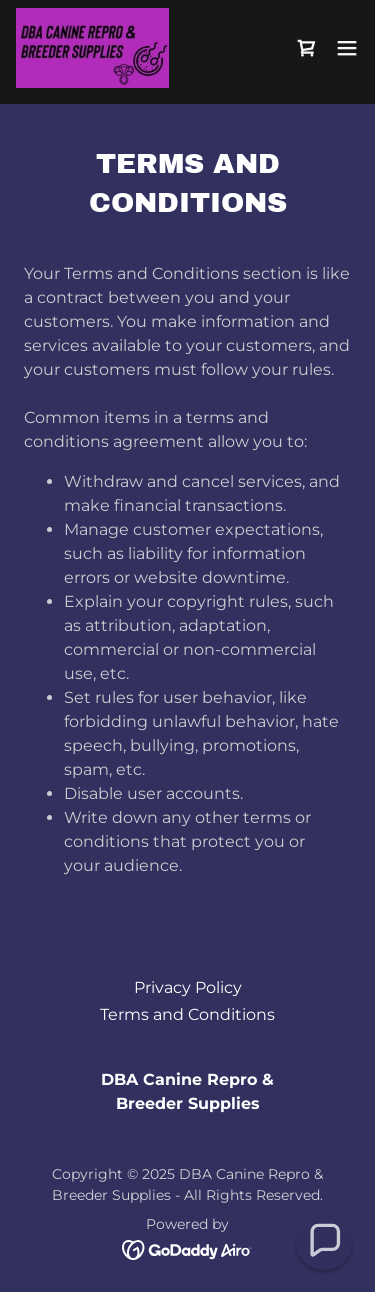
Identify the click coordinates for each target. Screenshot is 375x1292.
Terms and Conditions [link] (187, 1014)
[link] (92, 48)
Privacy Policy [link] (188, 987)
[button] (347, 48)
